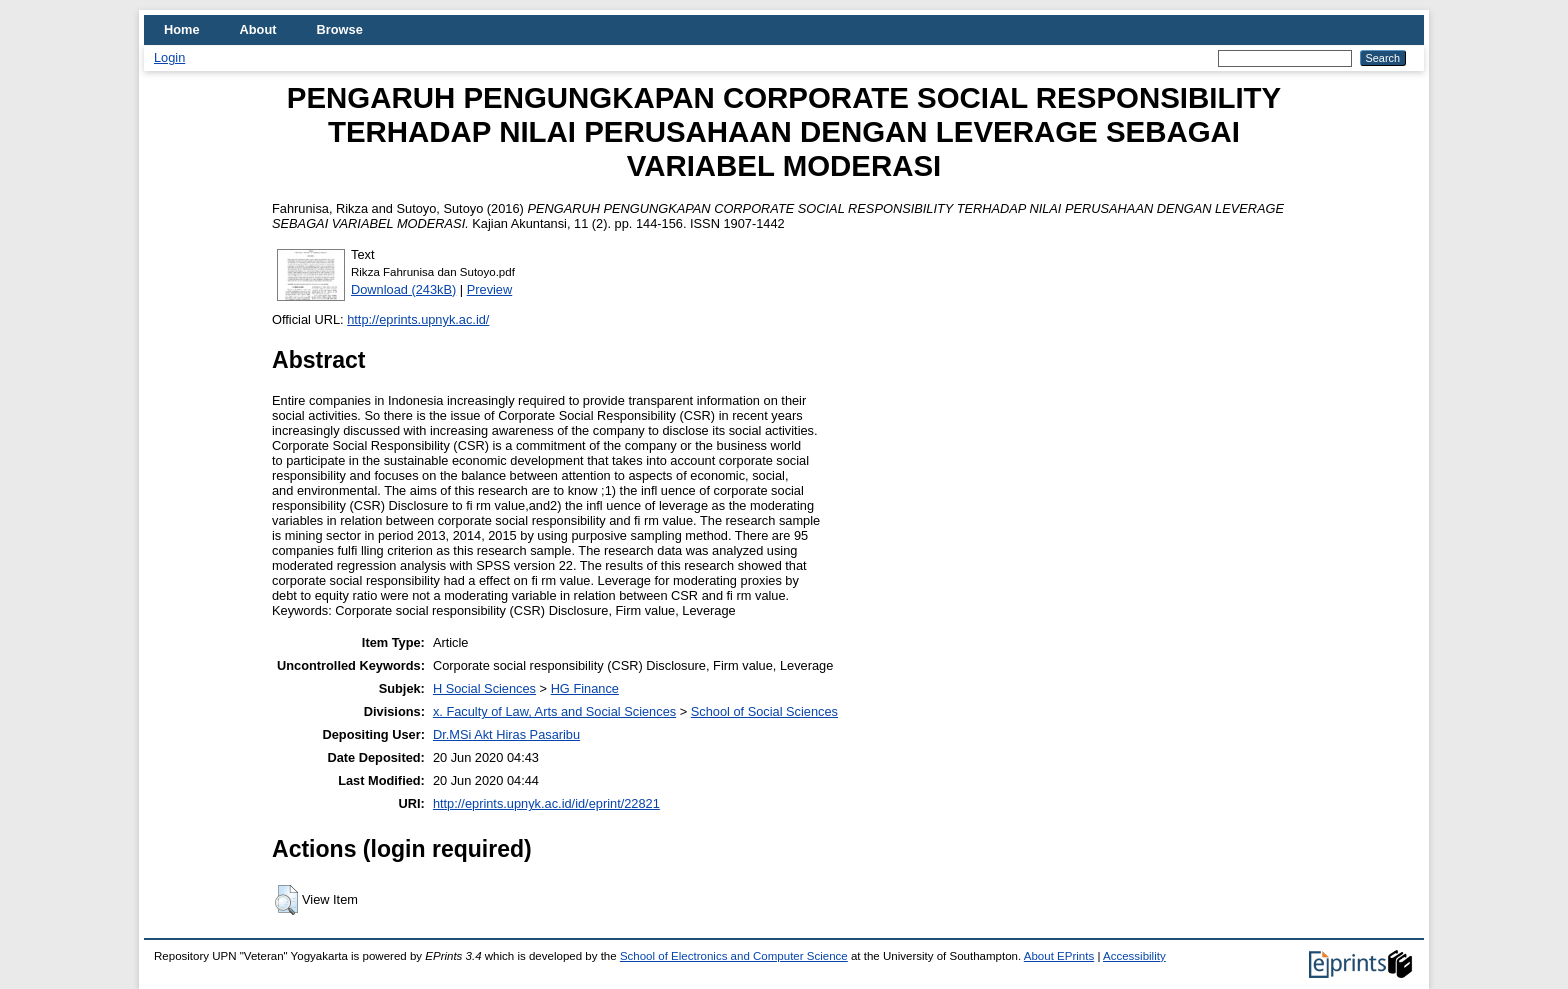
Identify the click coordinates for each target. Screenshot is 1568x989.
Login (169, 57)
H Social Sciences (484, 688)
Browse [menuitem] (340, 29)
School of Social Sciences (764, 711)
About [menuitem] (258, 29)
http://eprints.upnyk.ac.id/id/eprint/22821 (546, 803)
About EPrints (1059, 956)
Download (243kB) (403, 289)
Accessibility (1134, 956)
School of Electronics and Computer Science (734, 956)
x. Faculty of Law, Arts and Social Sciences (554, 711)
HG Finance (585, 688)
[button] (286, 900)
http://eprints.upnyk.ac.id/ (418, 319)
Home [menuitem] (182, 29)
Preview (490, 289)
